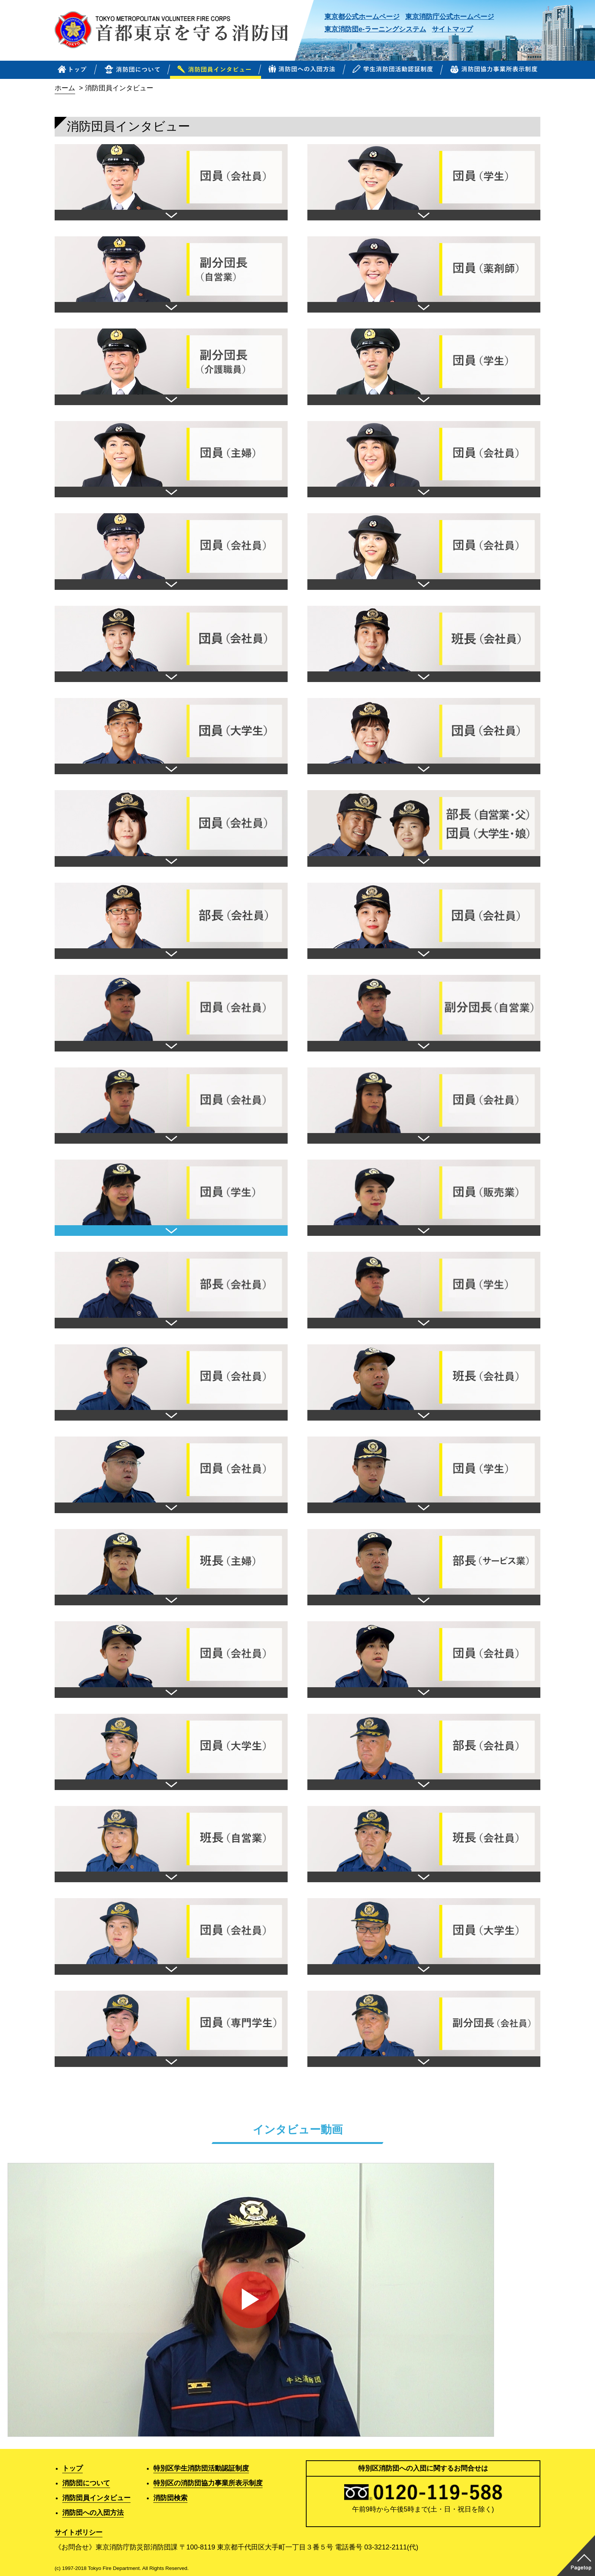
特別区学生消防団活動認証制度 (201, 2468)
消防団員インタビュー (96, 2498)
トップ (72, 2468)
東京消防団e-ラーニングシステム (375, 29)
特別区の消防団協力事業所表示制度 (208, 2483)
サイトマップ (452, 29)
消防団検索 (170, 2498)
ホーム (65, 88)
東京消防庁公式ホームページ (449, 16)
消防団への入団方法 (93, 2512)
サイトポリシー (78, 2532)
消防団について (86, 2483)
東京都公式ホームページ (362, 16)
